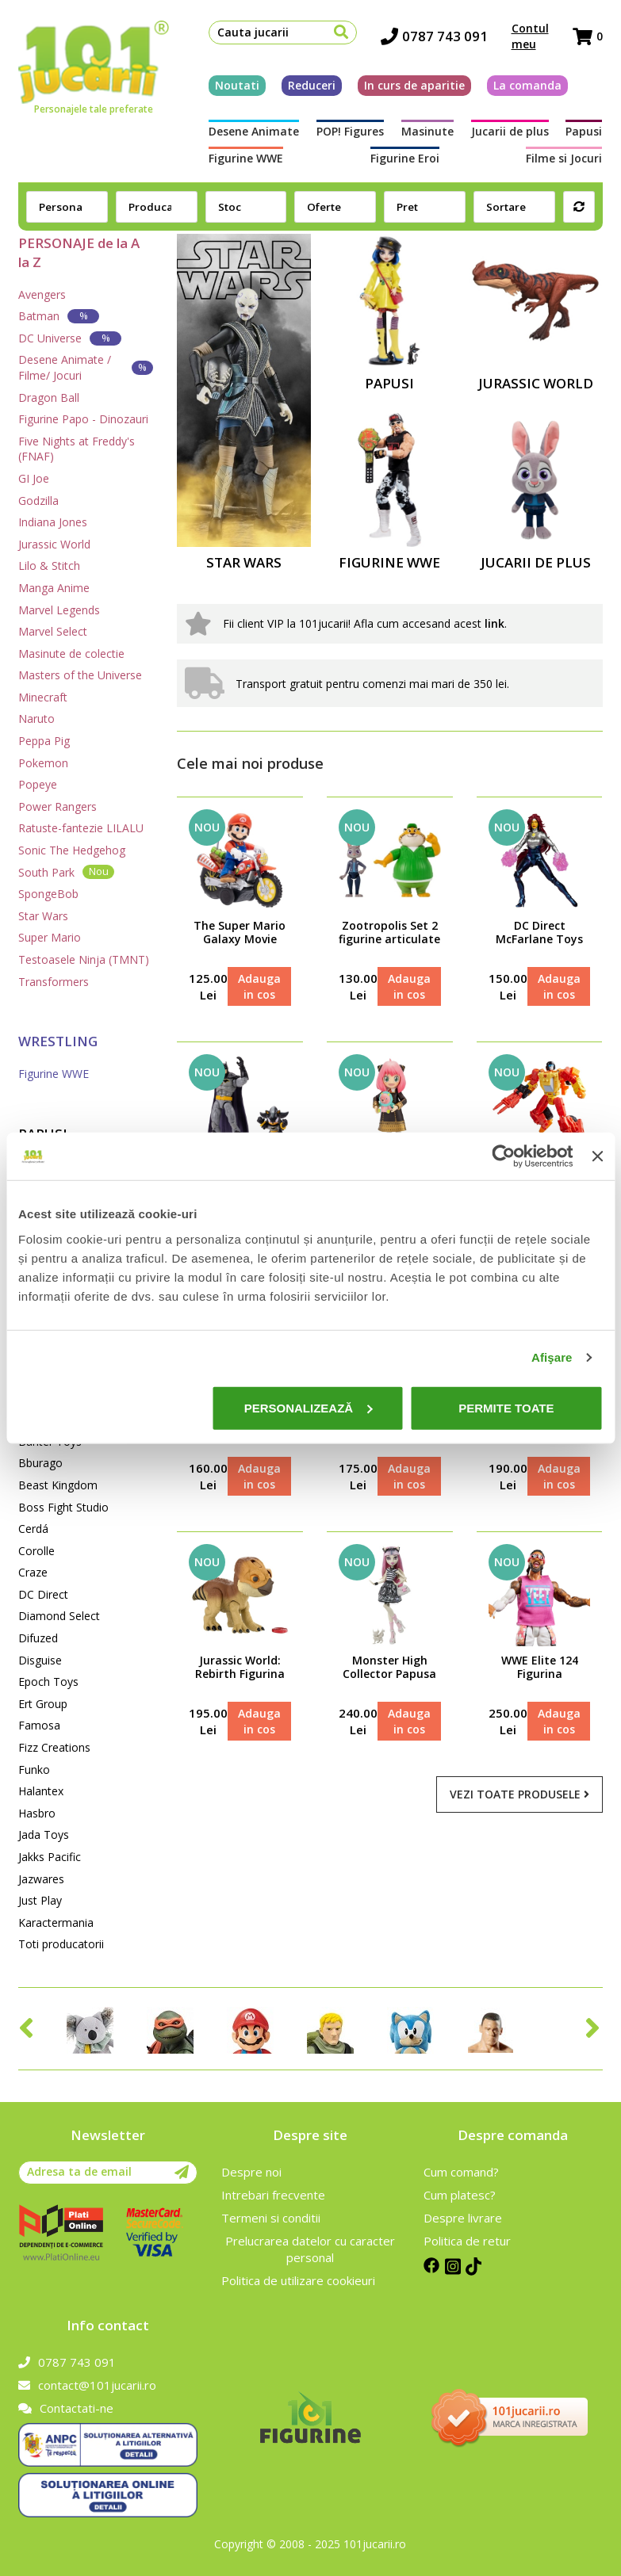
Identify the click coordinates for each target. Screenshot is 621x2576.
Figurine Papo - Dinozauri (83, 418)
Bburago (40, 1462)
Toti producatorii (61, 1943)
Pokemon (43, 762)
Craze (33, 1572)
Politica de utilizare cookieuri (298, 2280)
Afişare (552, 1357)
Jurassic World (54, 544)
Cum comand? (461, 2172)
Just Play (40, 1900)
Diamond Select (59, 1615)
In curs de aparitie (414, 85)
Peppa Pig (44, 740)
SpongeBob (48, 893)
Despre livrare (463, 2218)
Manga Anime (54, 587)
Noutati (237, 85)
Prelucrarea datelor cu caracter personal (310, 2249)
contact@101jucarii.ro (87, 2385)
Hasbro (37, 1813)
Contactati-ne (65, 2408)
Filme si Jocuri (564, 158)
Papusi (583, 131)
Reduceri (311, 85)
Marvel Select (52, 631)
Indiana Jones (52, 521)
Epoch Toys (48, 1681)
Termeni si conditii (270, 2218)
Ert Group (42, 1703)
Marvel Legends (59, 609)
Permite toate (506, 1407)
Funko (34, 1769)
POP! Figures (350, 131)
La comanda (527, 85)
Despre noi (251, 2172)
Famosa (39, 1725)
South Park (66, 871)
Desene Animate (254, 131)
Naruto (36, 718)
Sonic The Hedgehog (71, 850)
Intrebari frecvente (273, 2195)
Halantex (40, 1790)
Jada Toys (43, 1834)
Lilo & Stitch (49, 565)
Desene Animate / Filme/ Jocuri (85, 367)
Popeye (37, 784)
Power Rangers (57, 806)
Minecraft (42, 697)
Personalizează (308, 1407)
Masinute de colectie (71, 653)
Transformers (53, 981)
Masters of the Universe (80, 674)
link (494, 623)
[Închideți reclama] (597, 1156)
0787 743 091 (434, 36)
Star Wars (43, 915)
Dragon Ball (48, 397)
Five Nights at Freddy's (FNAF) (76, 449)
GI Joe (33, 478)
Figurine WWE (246, 158)
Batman (58, 315)
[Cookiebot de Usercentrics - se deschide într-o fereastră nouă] (504, 1156)
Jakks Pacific (49, 1856)
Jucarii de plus (510, 131)
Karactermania (56, 1922)
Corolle (36, 1550)
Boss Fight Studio (63, 1507)
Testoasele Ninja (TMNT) (83, 959)
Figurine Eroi (404, 158)
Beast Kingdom (58, 1484)
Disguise (40, 1660)
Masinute (427, 131)
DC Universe (69, 338)
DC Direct (43, 1594)
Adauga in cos (259, 986)
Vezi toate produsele (519, 1794)
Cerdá (33, 1528)
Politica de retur (467, 2241)
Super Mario (49, 937)
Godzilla (38, 500)
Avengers (42, 294)
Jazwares (41, 1878)
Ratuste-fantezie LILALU (81, 827)
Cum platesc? (460, 2195)
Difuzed (38, 1637)
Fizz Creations (54, 1747)
